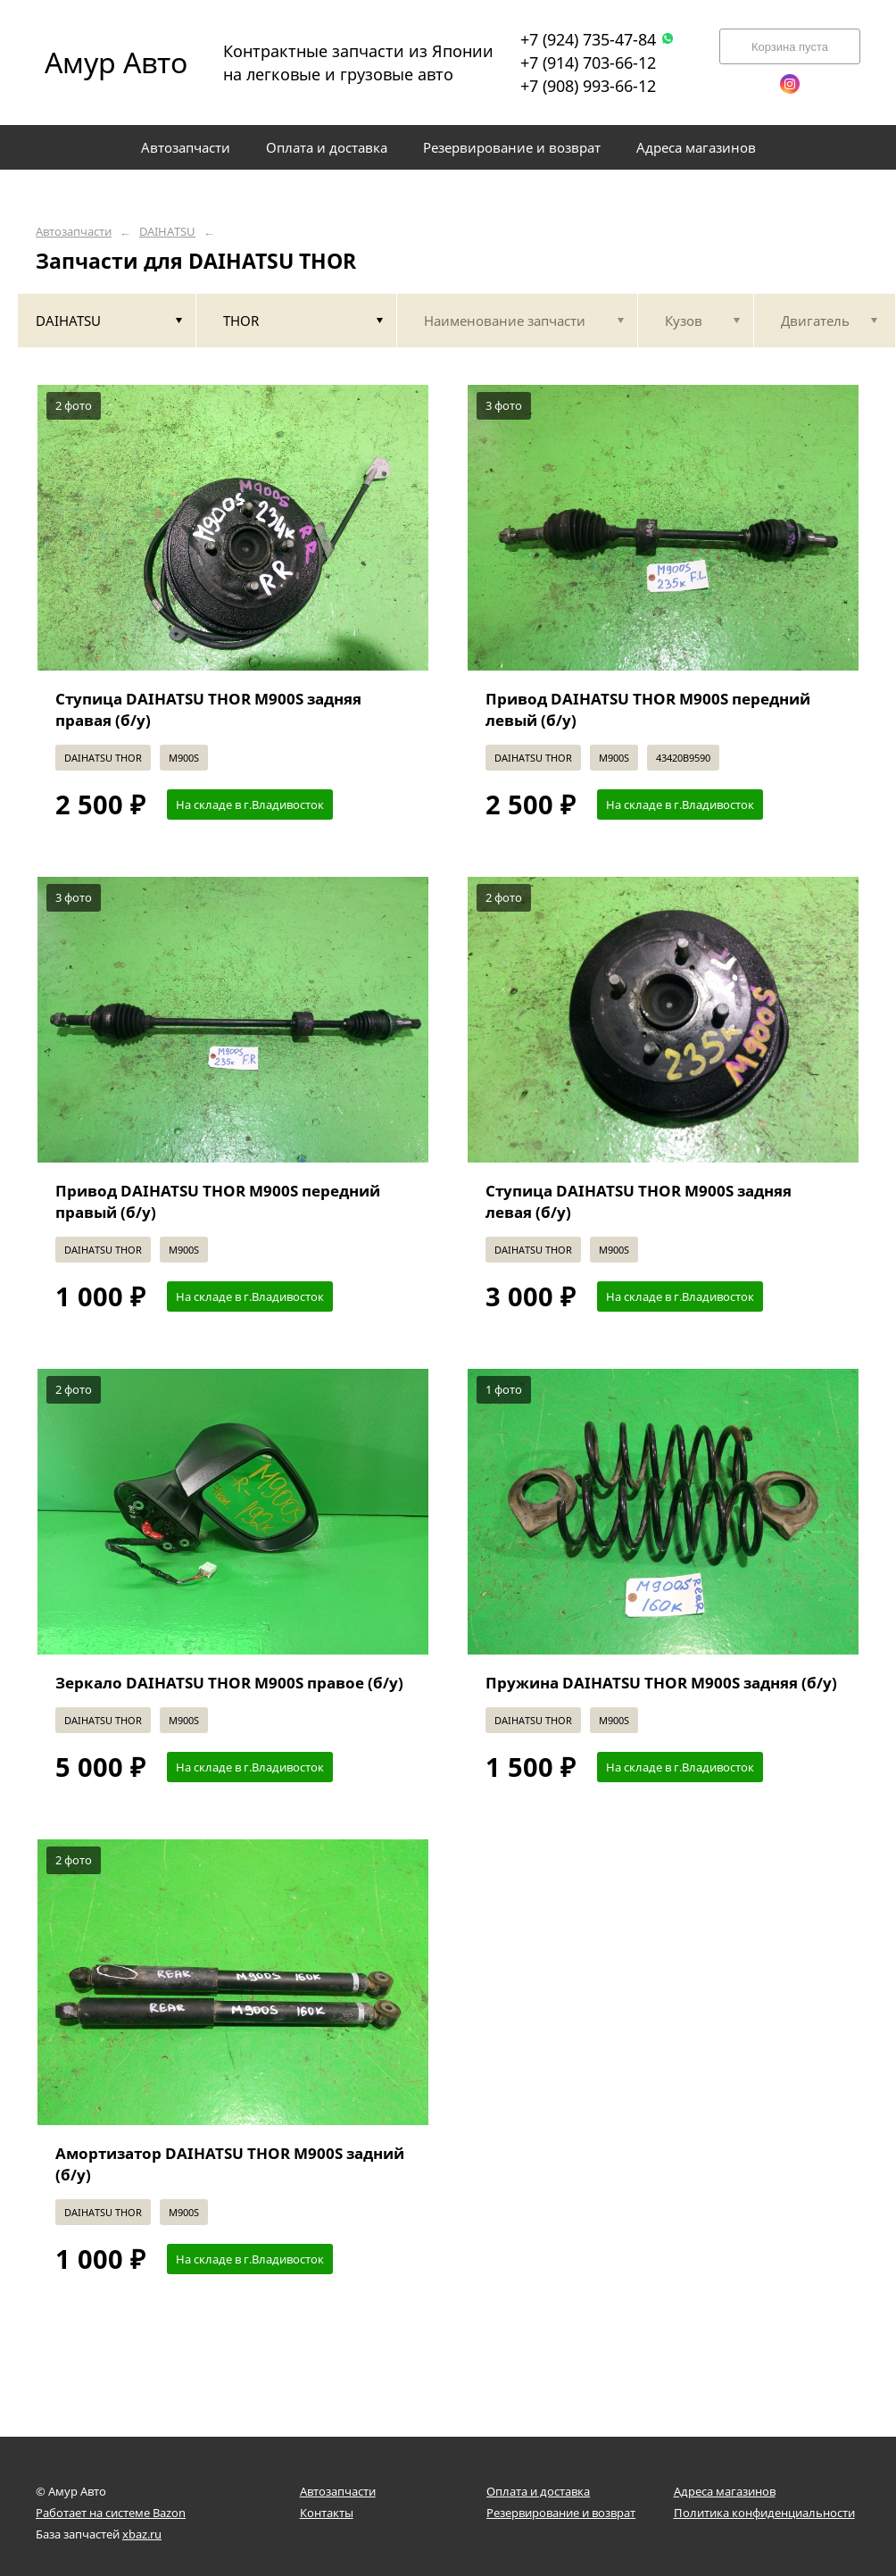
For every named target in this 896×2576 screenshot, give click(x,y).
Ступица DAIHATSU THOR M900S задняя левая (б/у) (638, 1201)
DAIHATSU (167, 232)
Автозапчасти (74, 232)
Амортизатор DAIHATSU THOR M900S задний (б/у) (229, 2164)
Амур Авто (116, 62)
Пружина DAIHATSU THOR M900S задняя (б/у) (661, 1682)
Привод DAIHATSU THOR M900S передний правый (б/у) (217, 1201)
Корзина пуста (789, 47)
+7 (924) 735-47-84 (597, 39)
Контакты (326, 2513)
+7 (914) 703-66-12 (588, 62)
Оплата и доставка (538, 2491)
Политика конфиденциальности (764, 2513)
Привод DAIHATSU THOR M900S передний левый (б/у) (647, 709)
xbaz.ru (142, 2534)
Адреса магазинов (725, 2491)
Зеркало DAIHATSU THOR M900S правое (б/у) (229, 1682)
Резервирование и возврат (560, 2513)
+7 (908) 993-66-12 (588, 85)
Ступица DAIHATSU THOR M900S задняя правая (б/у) (208, 709)
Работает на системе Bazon (111, 2513)
